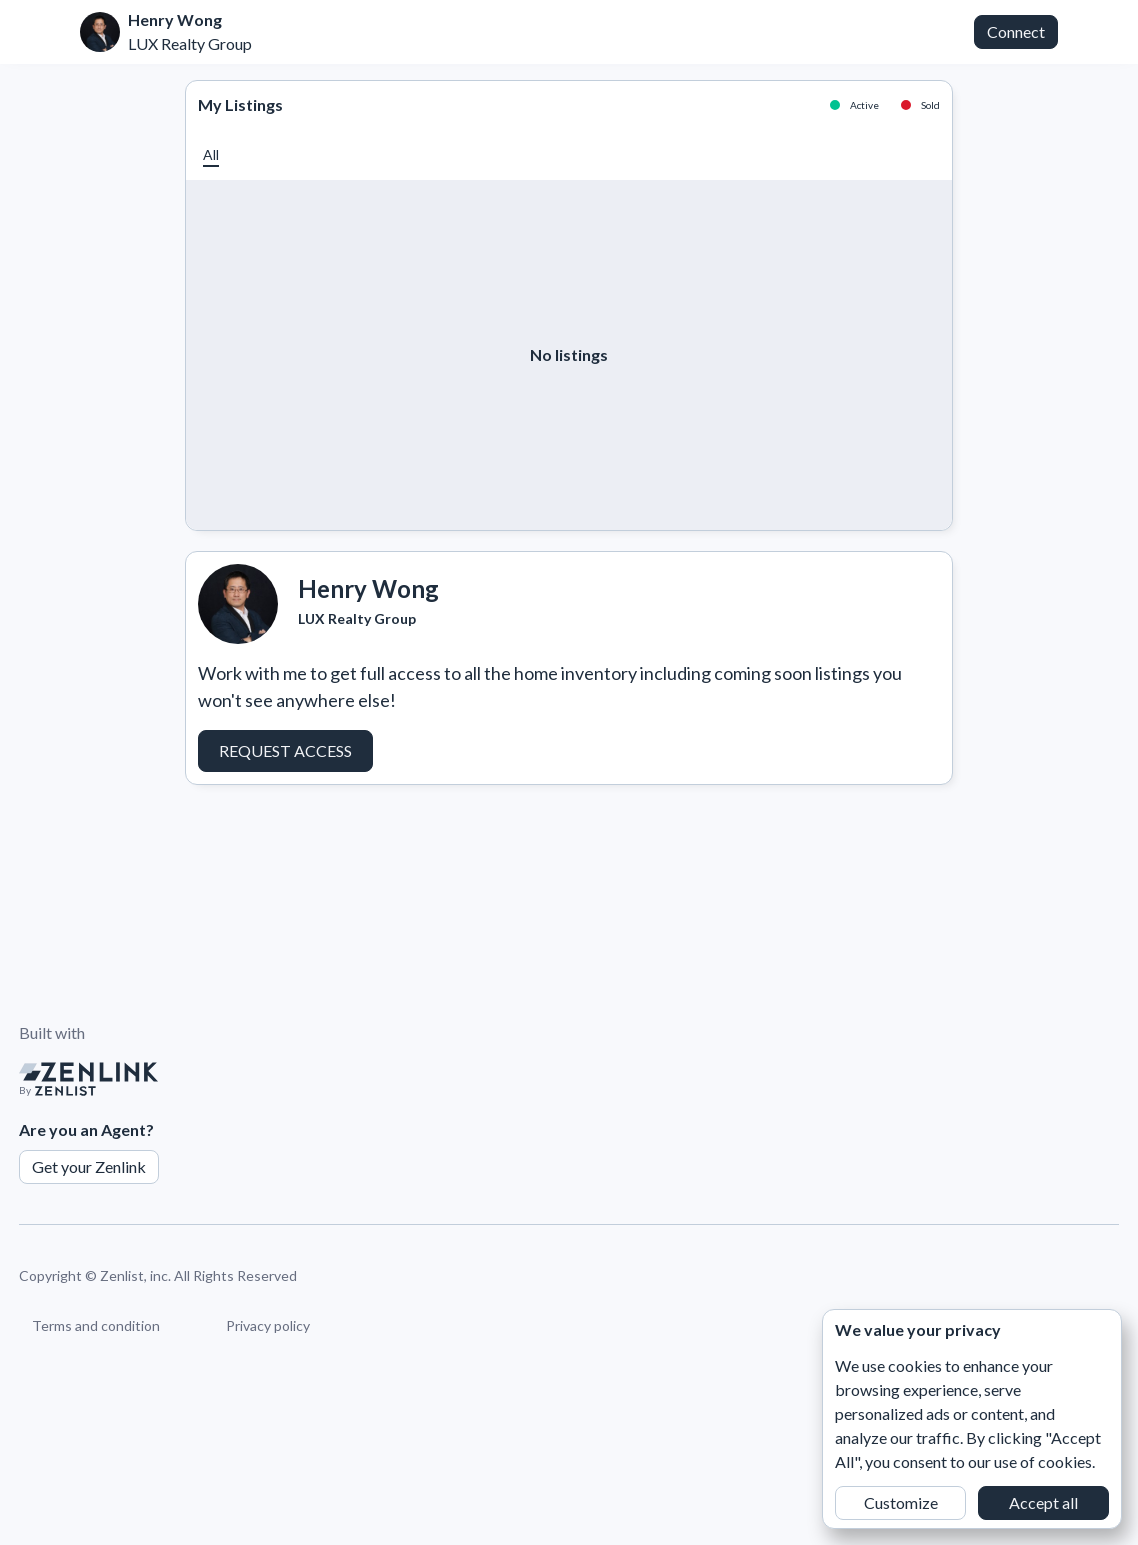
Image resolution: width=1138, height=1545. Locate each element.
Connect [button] (1016, 31)
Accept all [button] (1043, 1502)
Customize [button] (901, 1502)
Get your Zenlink (89, 1166)
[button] (211, 154)
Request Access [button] (285, 750)
